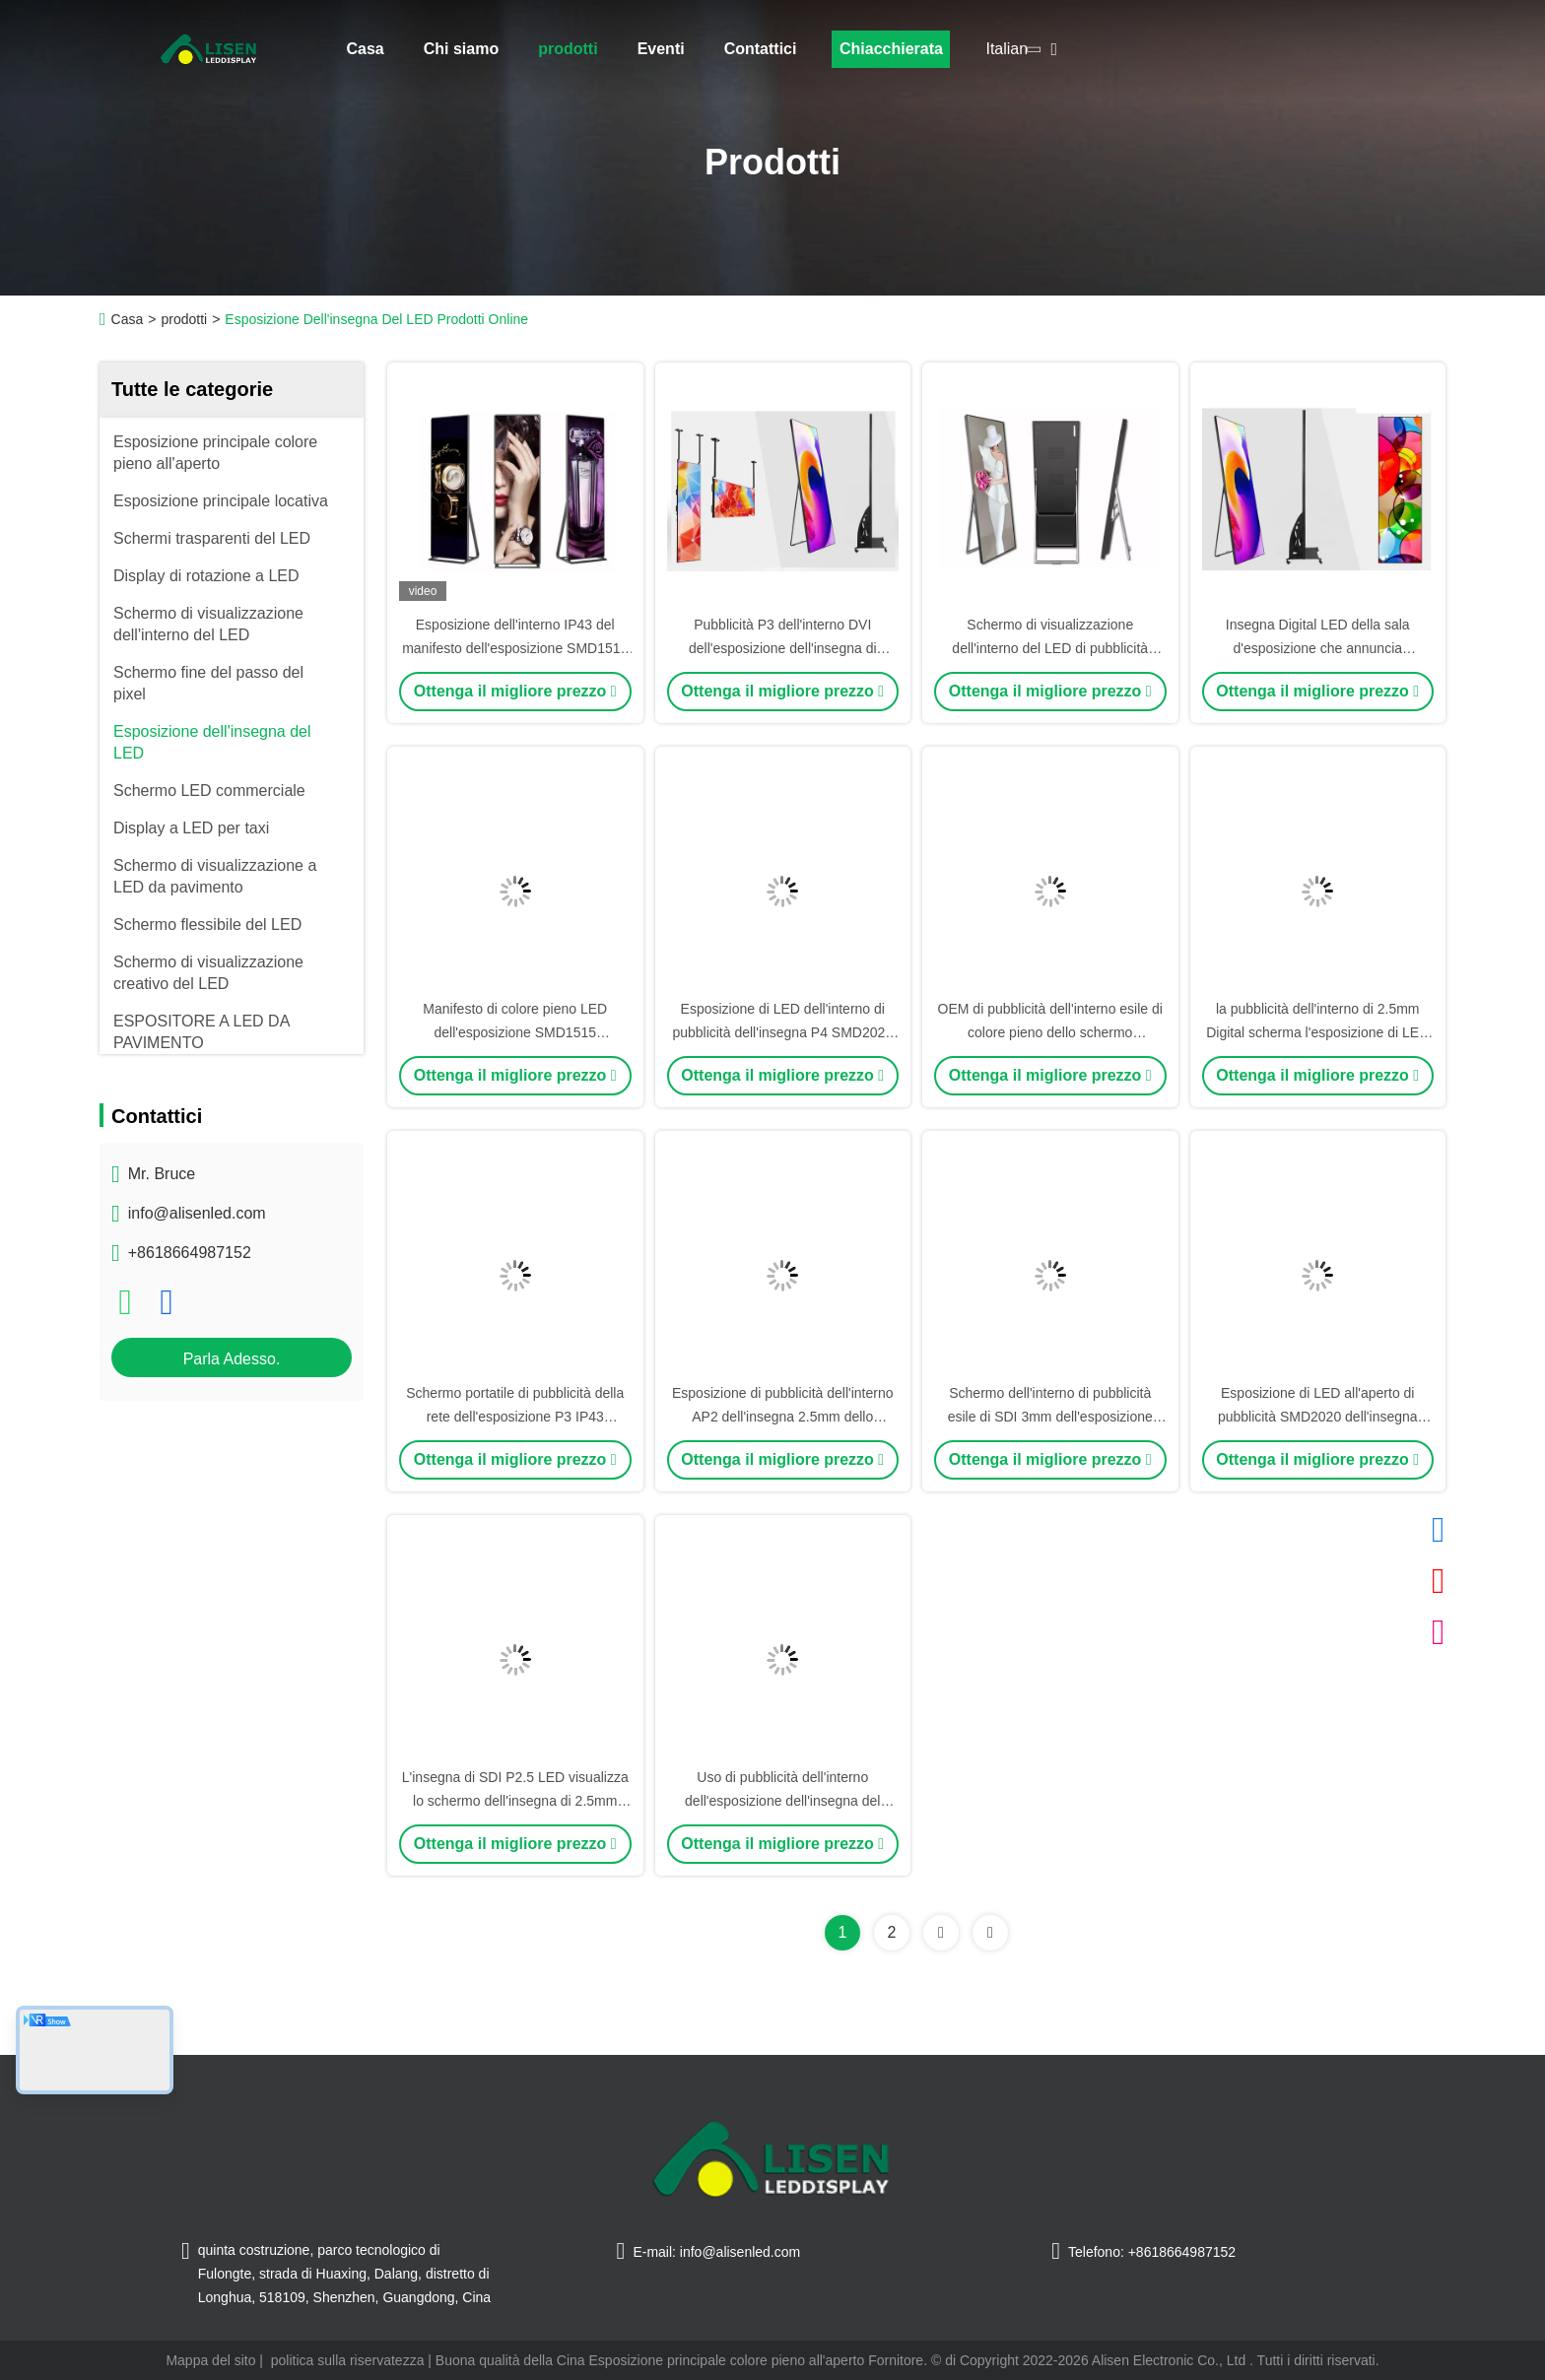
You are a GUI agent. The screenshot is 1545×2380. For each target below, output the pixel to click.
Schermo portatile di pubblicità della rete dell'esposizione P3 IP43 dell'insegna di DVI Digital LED (515, 1416)
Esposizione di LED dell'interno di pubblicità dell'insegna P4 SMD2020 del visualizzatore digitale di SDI (782, 1032)
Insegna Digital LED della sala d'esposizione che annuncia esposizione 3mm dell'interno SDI (1318, 648)
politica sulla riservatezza (348, 2360)
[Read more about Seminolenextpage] (941, 1932)
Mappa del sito (210, 2360)
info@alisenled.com (197, 1213)
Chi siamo (461, 48)
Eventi (661, 48)
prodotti (567, 48)
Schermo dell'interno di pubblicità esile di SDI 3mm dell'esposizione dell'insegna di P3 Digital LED (1050, 1416)
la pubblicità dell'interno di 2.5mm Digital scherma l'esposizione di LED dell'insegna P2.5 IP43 (1317, 1032)
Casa (365, 48)
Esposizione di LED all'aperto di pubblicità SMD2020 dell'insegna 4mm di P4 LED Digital (1318, 1416)
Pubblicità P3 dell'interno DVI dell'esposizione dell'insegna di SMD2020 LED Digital (783, 648)
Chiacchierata (891, 48)
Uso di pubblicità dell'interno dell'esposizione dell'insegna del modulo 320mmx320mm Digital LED (782, 1800)
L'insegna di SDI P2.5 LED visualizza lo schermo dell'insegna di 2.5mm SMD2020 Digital (515, 1800)
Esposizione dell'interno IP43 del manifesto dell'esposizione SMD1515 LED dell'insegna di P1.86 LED (515, 648)
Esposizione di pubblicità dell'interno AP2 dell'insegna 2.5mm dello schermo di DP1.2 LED (782, 1416)
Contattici (760, 48)
